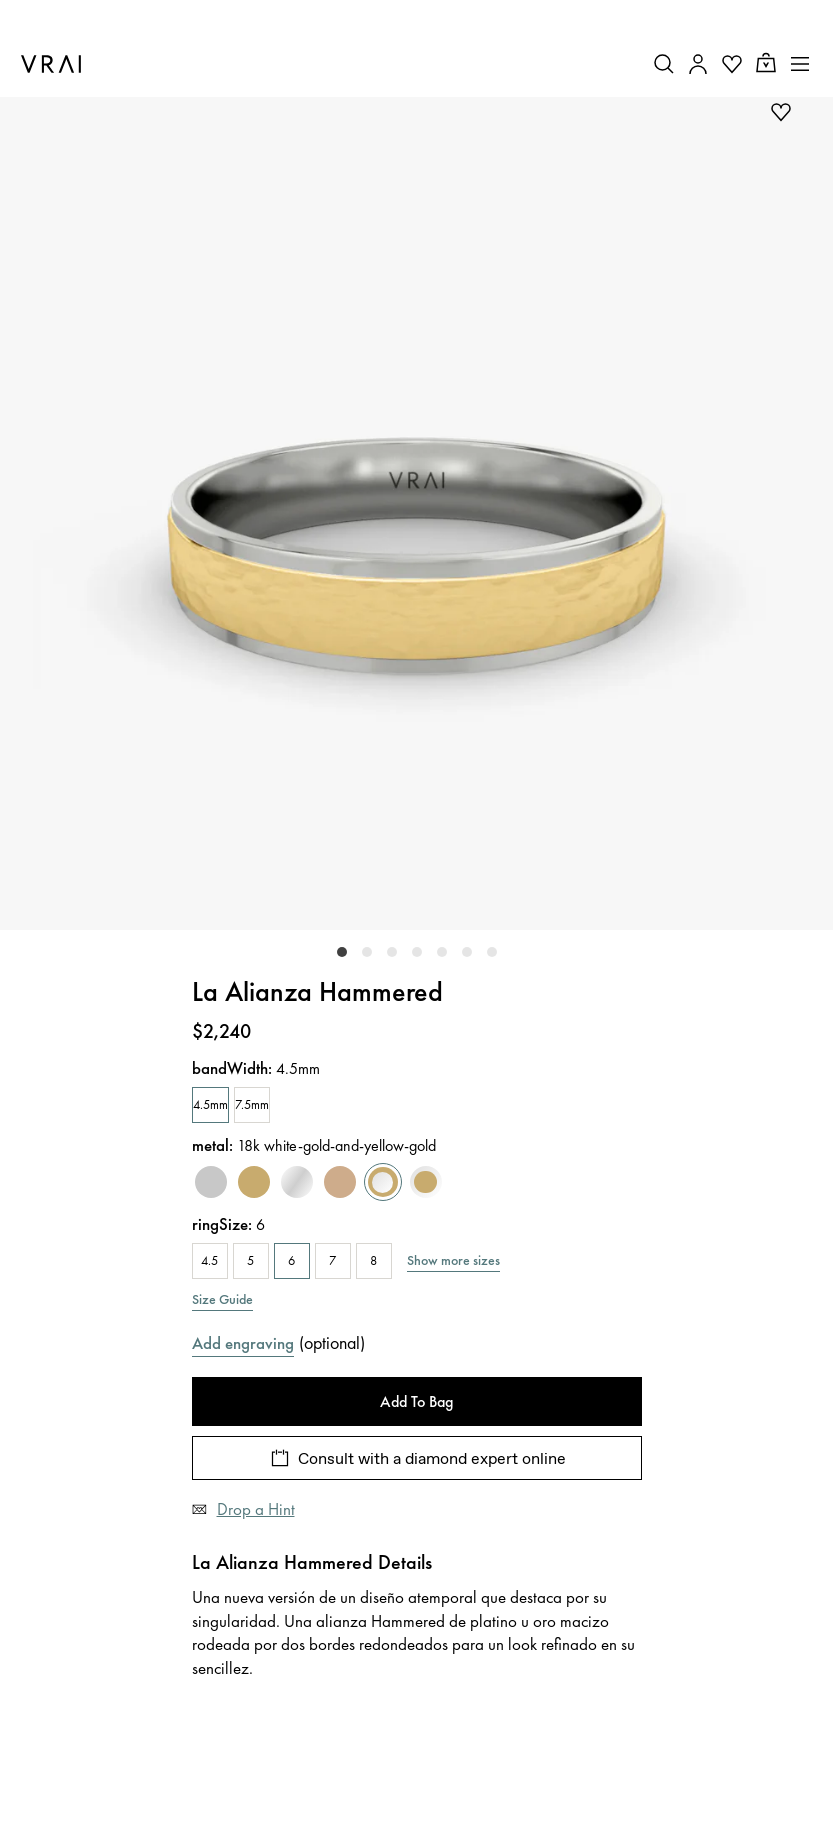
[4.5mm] (210, 1105)
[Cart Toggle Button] (766, 63)
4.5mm (210, 1104)
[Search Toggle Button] (664, 64)
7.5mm (252, 1104)
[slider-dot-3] (417, 952)
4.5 (209, 1260)
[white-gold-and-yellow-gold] (383, 1182)
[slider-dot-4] (442, 952)
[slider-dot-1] (367, 952)
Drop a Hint (256, 1509)
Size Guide (222, 1299)
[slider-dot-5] (467, 952)
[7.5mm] (252, 1105)
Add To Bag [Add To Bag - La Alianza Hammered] (416, 1401)
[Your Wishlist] (732, 64)
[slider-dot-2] (392, 952)
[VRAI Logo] (51, 64)
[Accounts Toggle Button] (698, 64)
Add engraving (243, 1343)
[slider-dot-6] (492, 952)
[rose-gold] (340, 1182)
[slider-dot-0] (342, 952)
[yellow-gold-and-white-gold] (426, 1182)
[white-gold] (297, 1182)
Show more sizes (453, 1260)
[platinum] (211, 1182)
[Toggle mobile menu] (800, 64)
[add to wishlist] (781, 112)
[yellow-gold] (254, 1182)
